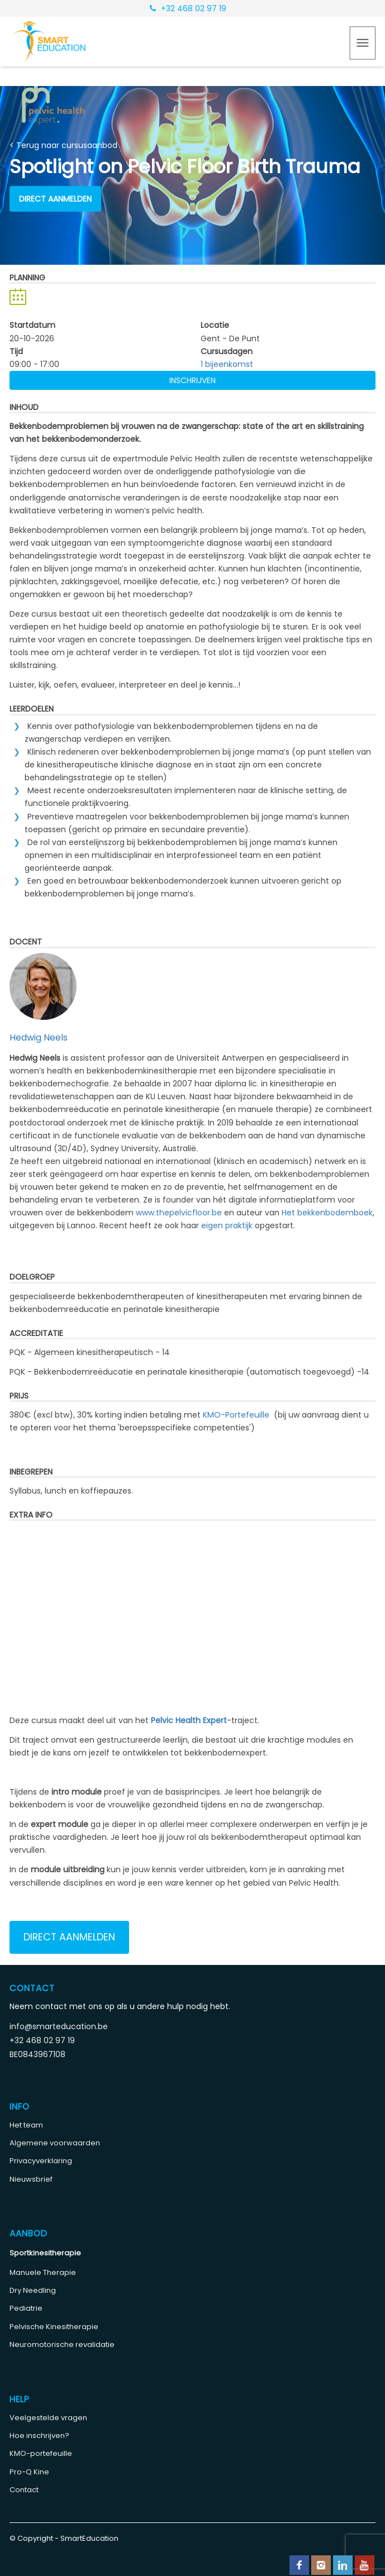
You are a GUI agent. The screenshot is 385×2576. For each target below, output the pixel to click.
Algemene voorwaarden (54, 2143)
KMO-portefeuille (40, 2453)
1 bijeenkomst (227, 364)
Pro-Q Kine (29, 2472)
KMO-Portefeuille (236, 1414)
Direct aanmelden (55, 198)
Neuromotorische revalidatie (62, 2344)
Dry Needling (32, 2290)
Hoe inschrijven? (39, 2435)
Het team (26, 2125)
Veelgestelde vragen (48, 2417)
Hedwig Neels (38, 1037)
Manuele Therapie (42, 2272)
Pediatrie (25, 2308)
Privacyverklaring (40, 2160)
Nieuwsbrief (31, 2179)
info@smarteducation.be (58, 2026)
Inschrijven (192, 380)
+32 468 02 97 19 (188, 8)
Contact (24, 2489)
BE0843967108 (37, 2054)
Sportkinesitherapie (45, 2253)
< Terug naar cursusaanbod (63, 145)
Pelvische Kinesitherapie (53, 2326)
